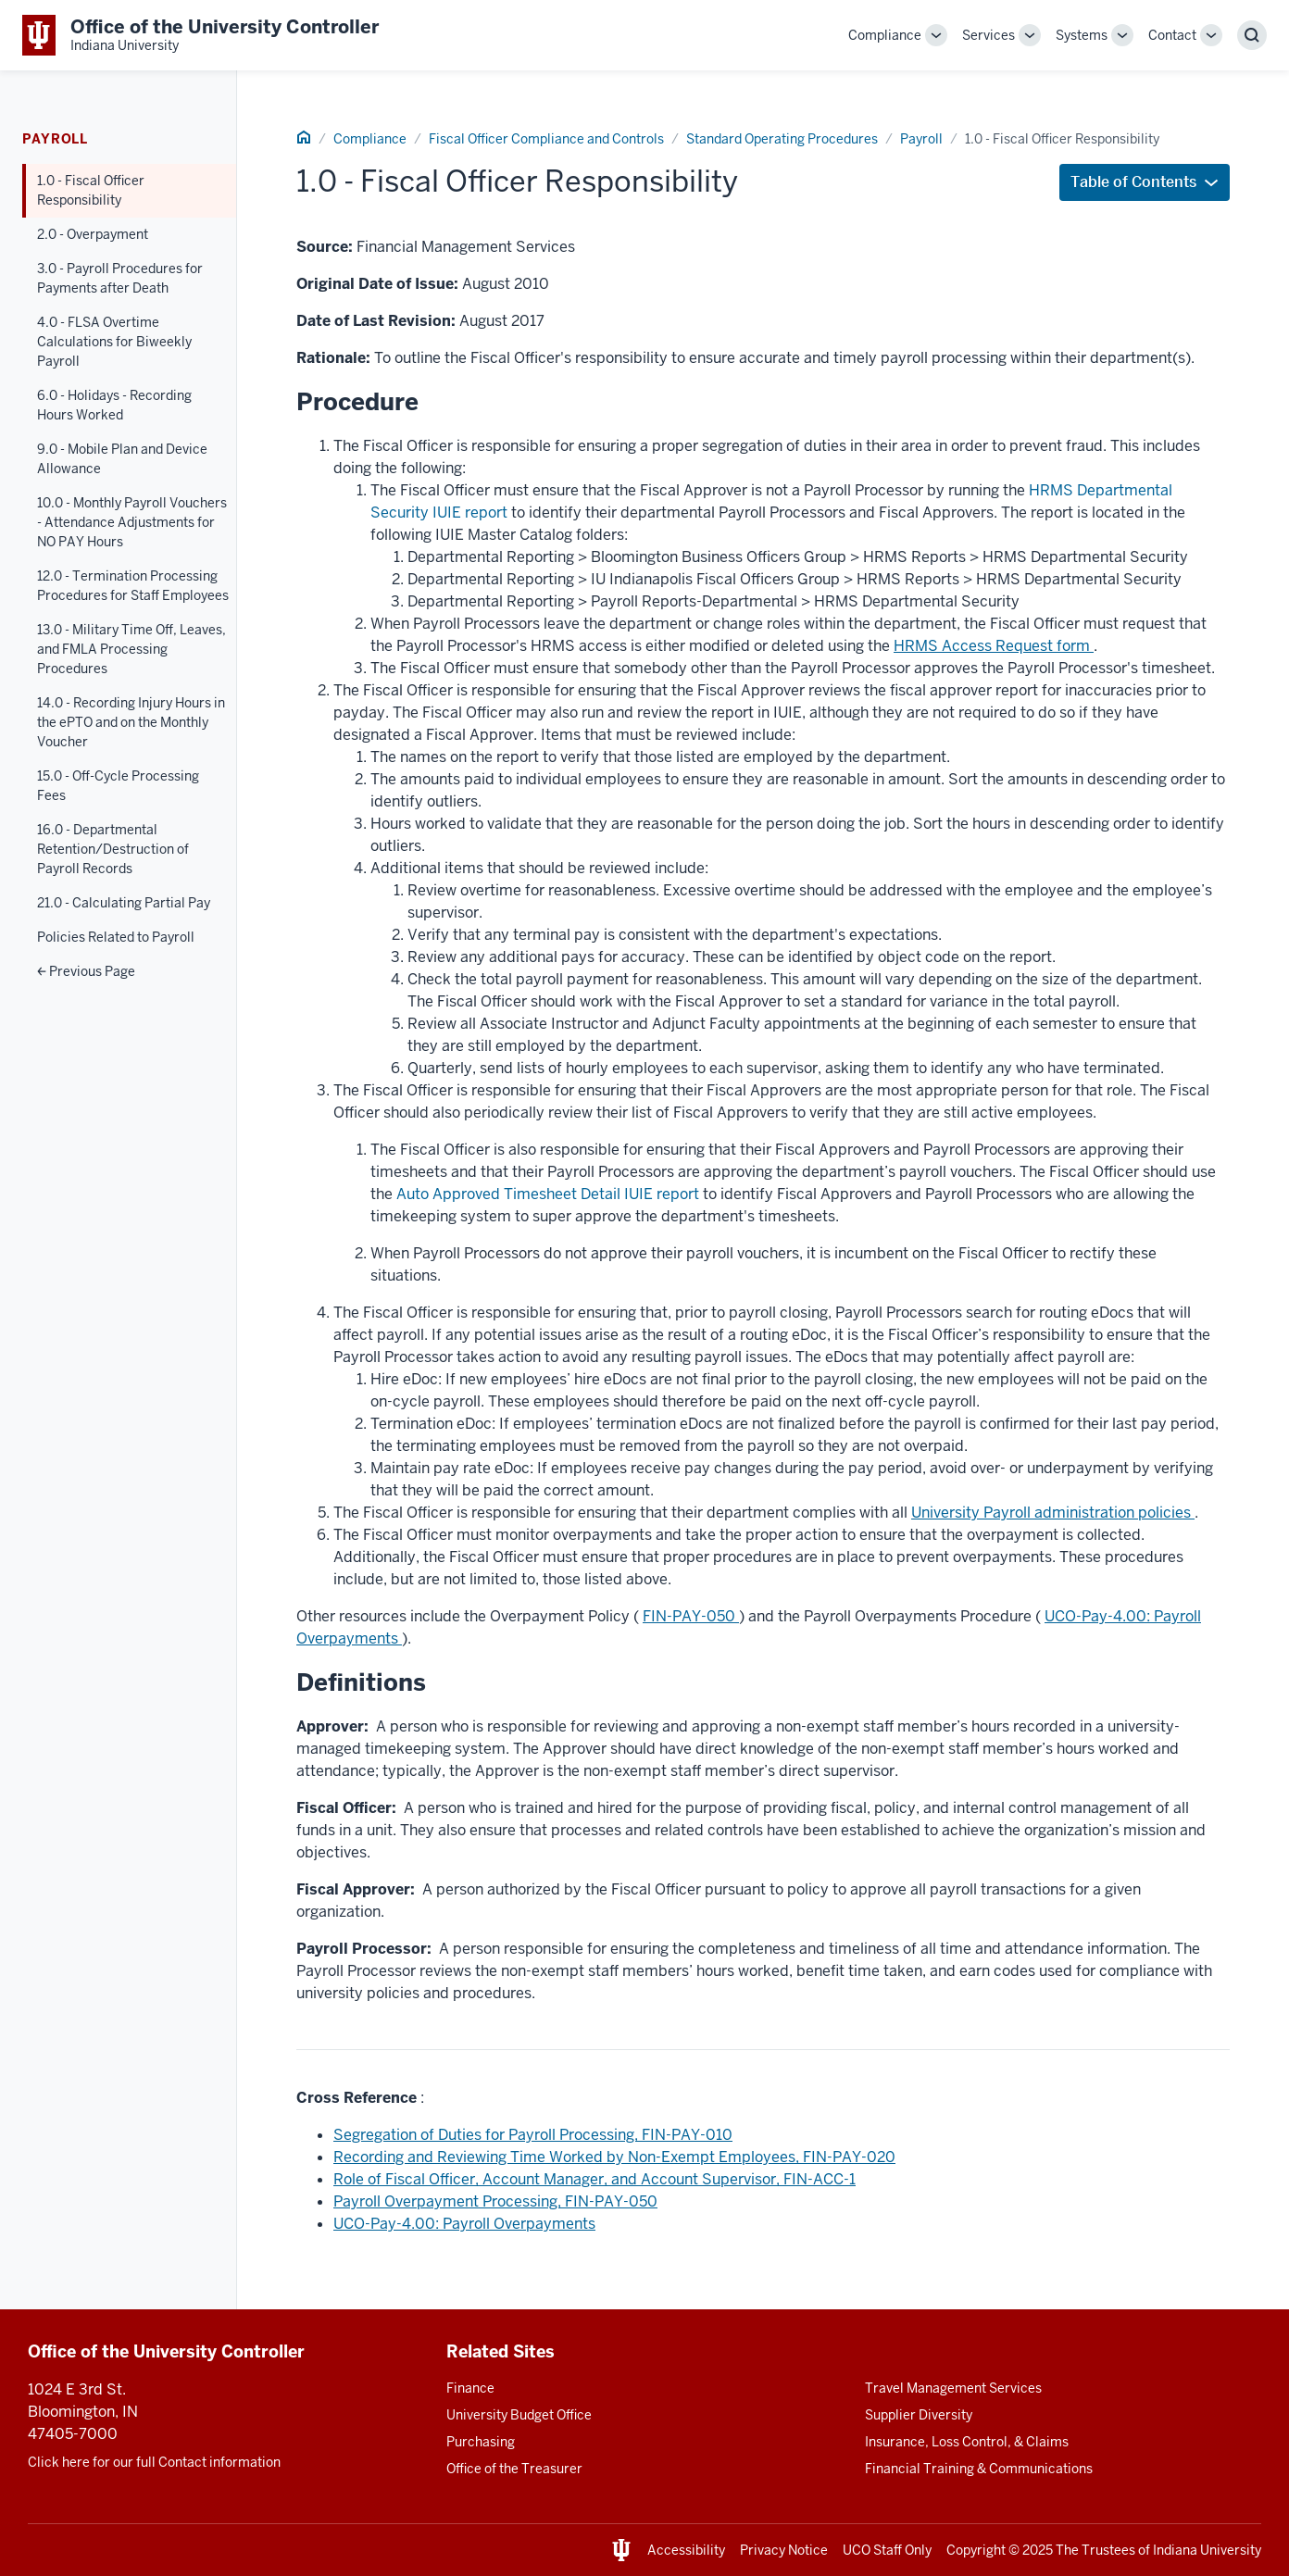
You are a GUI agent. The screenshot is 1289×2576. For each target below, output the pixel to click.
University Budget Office (519, 2415)
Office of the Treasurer (514, 2468)
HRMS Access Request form (994, 646)
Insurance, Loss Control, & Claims (967, 2441)
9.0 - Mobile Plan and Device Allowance (122, 459)
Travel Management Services (953, 2388)
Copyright (976, 2550)
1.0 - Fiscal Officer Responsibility (90, 190)
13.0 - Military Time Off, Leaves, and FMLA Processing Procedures (131, 649)
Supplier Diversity (918, 2415)
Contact (1172, 35)
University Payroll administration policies (1053, 1512)
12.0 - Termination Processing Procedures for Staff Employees (133, 586)
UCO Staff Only (887, 2550)
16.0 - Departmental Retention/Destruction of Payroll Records (113, 849)
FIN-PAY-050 (691, 1616)
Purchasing (480, 2441)
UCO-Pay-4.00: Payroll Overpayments (464, 2223)
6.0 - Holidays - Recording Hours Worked (114, 405)
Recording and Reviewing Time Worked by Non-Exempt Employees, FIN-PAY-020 (614, 2157)
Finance (470, 2388)
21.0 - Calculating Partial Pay (123, 902)
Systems (1082, 35)
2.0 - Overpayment (92, 234)
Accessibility (686, 2550)
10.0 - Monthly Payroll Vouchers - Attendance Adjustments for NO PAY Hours (132, 522)
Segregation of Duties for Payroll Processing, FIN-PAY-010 (532, 2135)
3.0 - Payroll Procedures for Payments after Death (120, 278)
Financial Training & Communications (979, 2468)
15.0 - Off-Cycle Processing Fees (118, 786)
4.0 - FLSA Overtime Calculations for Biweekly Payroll (114, 341)
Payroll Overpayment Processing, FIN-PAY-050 (495, 2201)
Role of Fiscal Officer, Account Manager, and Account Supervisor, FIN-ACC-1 (594, 2179)
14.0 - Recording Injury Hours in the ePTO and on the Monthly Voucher (131, 722)
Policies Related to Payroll (115, 937)
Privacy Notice (784, 2550)
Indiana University (1207, 2550)
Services (988, 35)
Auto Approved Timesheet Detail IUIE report (547, 1194)
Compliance (884, 35)
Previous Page (86, 971)
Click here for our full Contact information (154, 2462)
